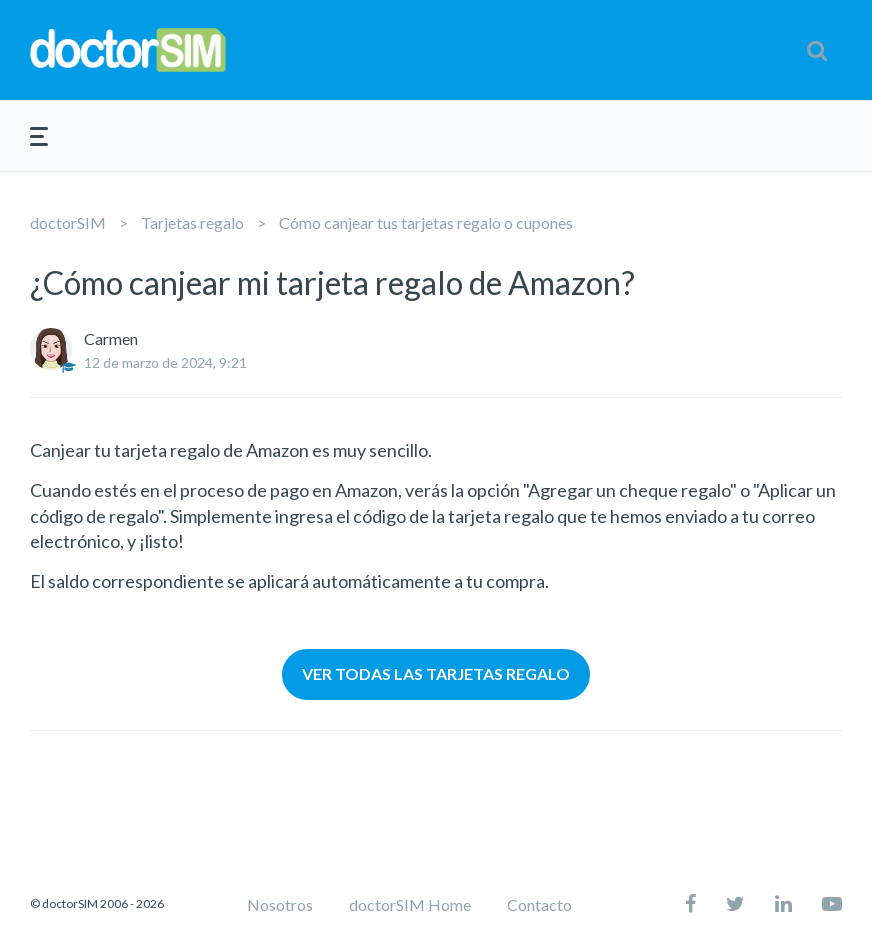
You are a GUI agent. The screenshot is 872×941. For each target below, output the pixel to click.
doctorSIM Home (410, 904)
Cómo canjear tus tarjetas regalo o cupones (426, 222)
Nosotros (280, 904)
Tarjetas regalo (192, 222)
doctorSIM (68, 222)
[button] (817, 50)
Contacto (539, 904)
